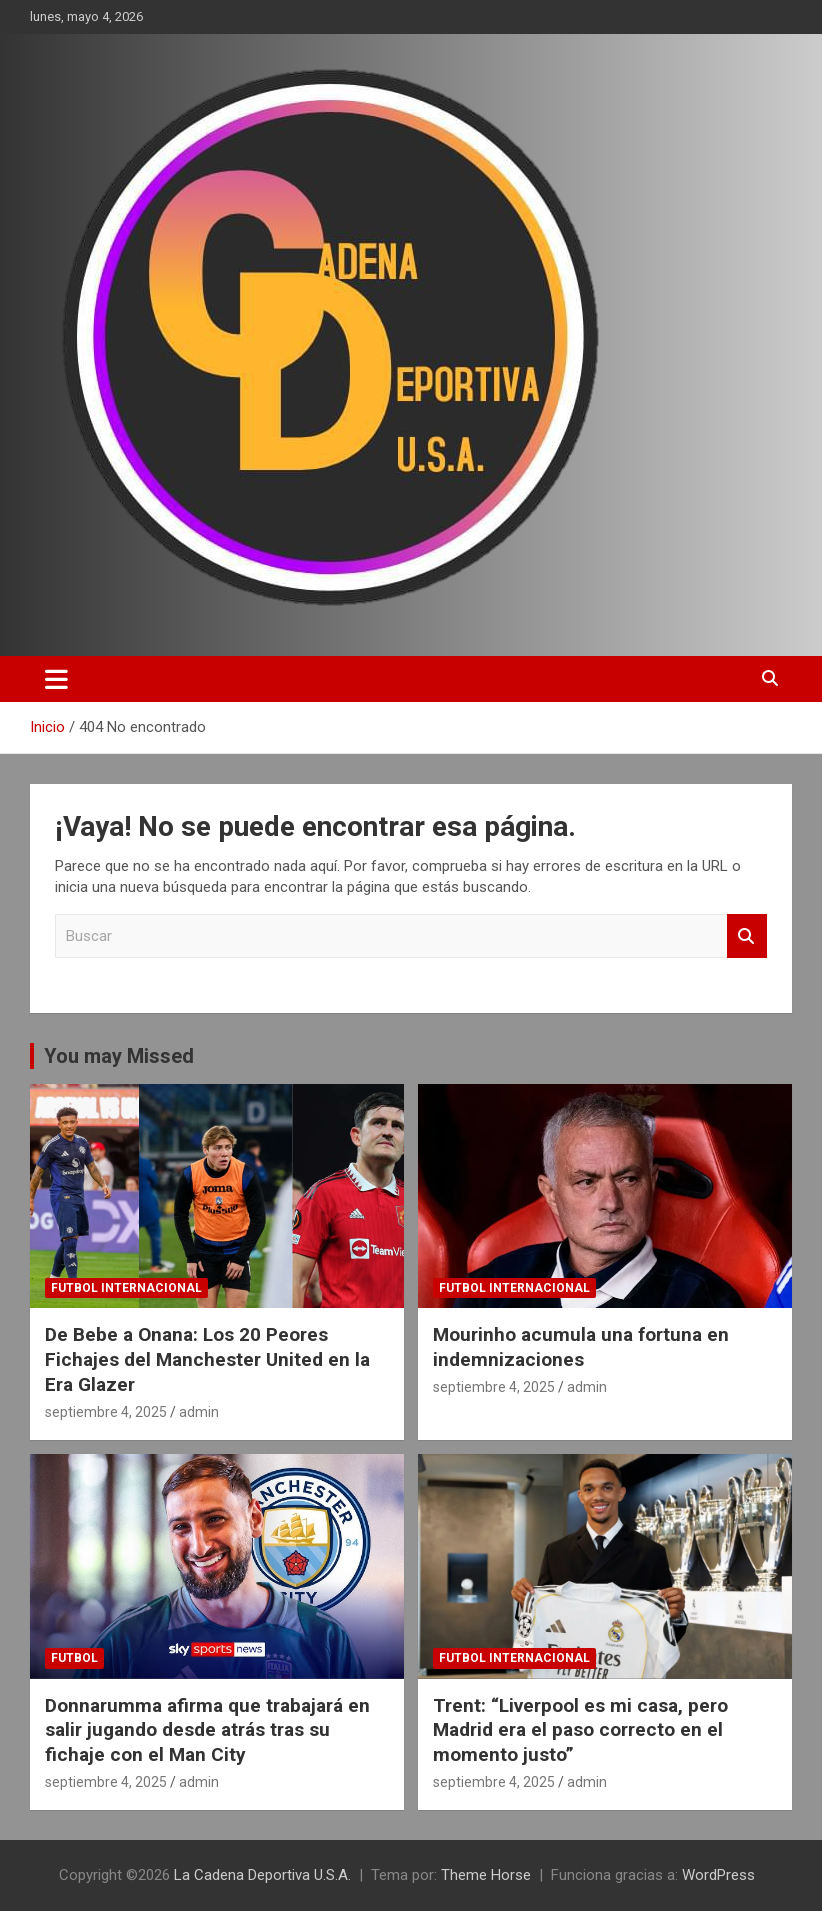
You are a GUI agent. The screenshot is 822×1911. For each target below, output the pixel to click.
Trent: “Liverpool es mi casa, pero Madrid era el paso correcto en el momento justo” (580, 1730)
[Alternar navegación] (56, 679)
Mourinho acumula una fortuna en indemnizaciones (581, 1347)
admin (199, 1412)
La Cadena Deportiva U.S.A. (262, 1875)
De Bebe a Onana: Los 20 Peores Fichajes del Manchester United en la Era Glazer (207, 1359)
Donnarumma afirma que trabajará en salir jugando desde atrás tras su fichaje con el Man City (207, 1730)
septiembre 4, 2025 (106, 1412)
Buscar (747, 936)
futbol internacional (126, 1288)
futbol (74, 1658)
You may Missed (119, 1056)
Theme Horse (486, 1875)
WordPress (718, 1875)
